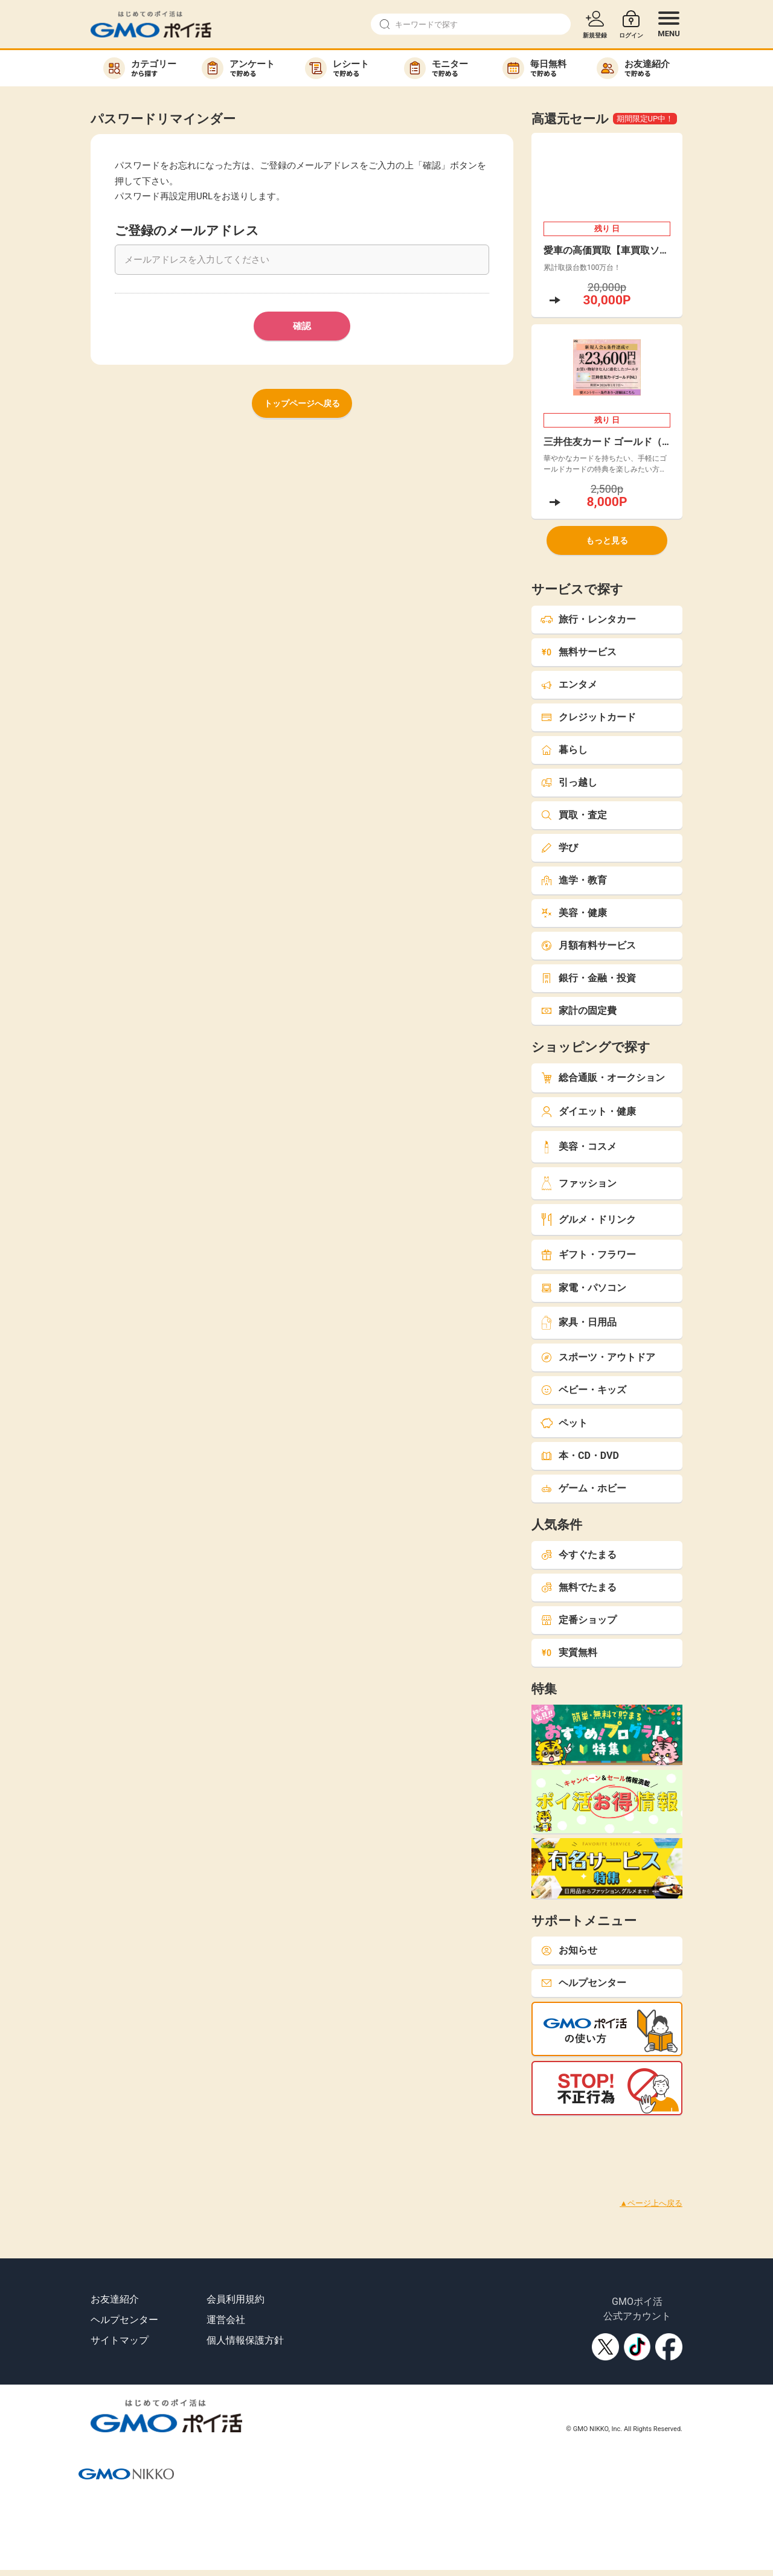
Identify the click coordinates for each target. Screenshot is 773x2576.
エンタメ (568, 684)
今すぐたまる (578, 1554)
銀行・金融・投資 (588, 978)
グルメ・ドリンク (588, 1219)
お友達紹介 (115, 2299)
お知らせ (568, 1950)
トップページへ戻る (302, 403)
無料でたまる (578, 1587)
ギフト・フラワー (588, 1254)
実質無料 (568, 1652)
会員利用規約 (236, 2299)
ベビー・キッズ (583, 1389)
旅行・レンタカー (588, 619)
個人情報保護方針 (245, 2340)
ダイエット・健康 (588, 1111)
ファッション (578, 1183)
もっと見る (607, 540)
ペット (564, 1423)
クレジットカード (588, 717)
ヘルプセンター (583, 1982)
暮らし (564, 749)
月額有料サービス (588, 945)
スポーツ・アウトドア (597, 1357)
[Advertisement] (220, 2142)
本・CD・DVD (579, 1455)
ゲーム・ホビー (583, 1488)
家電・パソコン (583, 1287)
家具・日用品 (578, 1323)
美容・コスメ (578, 1146)
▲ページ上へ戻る (651, 2203)
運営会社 (226, 2319)
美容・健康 (573, 912)
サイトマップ (120, 2340)
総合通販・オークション (602, 1077)
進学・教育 (573, 880)
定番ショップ (578, 1620)
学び (559, 847)
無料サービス (578, 652)
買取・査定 (573, 815)
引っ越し (568, 782)
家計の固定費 (578, 1010)
